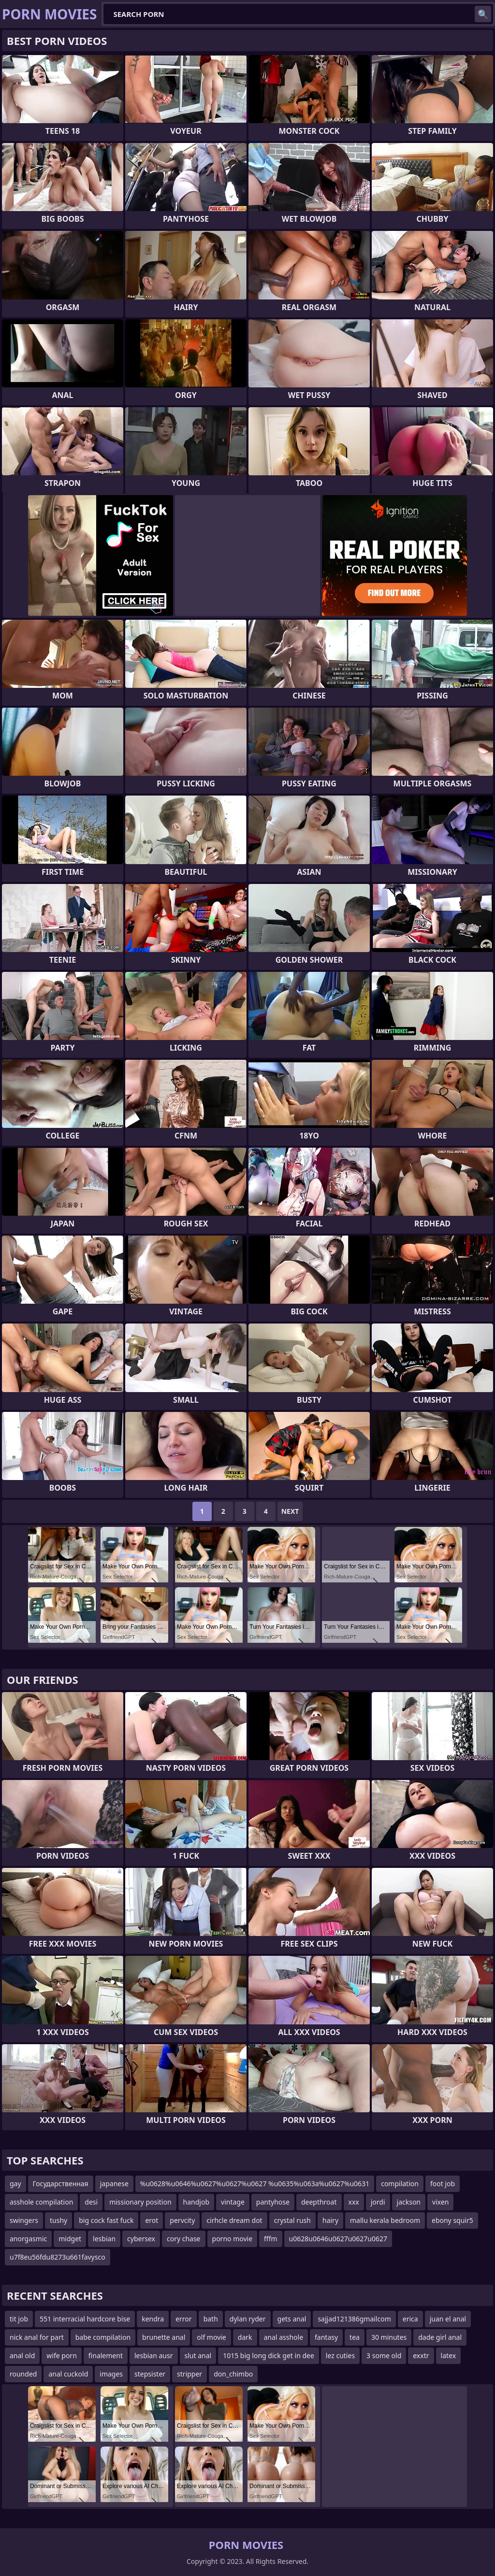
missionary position (140, 2201)
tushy (58, 2220)
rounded (23, 2373)
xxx (354, 2201)
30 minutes (389, 2337)
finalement (105, 2355)
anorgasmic (28, 2238)
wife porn (61, 2355)
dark (245, 2337)
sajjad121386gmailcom (354, 2318)
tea (354, 2337)
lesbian (104, 2238)
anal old (22, 2355)
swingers (24, 2220)
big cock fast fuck (106, 2220)
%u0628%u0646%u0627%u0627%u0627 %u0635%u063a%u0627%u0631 (254, 2183)
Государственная (60, 2183)
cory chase (184, 2238)
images (111, 2373)
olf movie (211, 2337)
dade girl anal (440, 2337)
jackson (409, 2201)
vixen (440, 2201)
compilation (400, 2183)
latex (448, 2355)
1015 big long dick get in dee (268, 2355)
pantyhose (273, 2201)
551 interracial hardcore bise (85, 2318)
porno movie (232, 2238)
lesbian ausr (153, 2355)
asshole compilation (41, 2201)
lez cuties (340, 2355)
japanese (114, 2183)
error (183, 2318)
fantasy (326, 2337)
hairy (330, 2220)
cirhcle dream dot (234, 2220)
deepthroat (319, 2201)
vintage (233, 2201)
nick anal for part (37, 2337)
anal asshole (284, 2337)
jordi (378, 2201)
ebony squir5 (452, 2220)
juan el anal (448, 2318)
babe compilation (103, 2337)
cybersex (141, 2238)
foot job (442, 2183)
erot (151, 2220)
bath (211, 2318)
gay (15, 2183)
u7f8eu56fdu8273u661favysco (57, 2257)
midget (69, 2238)
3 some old (383, 2355)
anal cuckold (68, 2373)
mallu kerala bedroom (385, 2220)
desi (91, 2201)
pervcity (182, 2220)
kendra (153, 2318)
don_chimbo (233, 2373)
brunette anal (163, 2337)
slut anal (198, 2355)
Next (290, 1511)
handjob (196, 2201)
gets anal (291, 2318)
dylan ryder (248, 2318)
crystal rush (292, 2220)
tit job (19, 2318)
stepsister (149, 2373)
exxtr (421, 2355)
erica (410, 2318)
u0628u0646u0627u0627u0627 (338, 2238)
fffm (270, 2238)
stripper (189, 2373)
